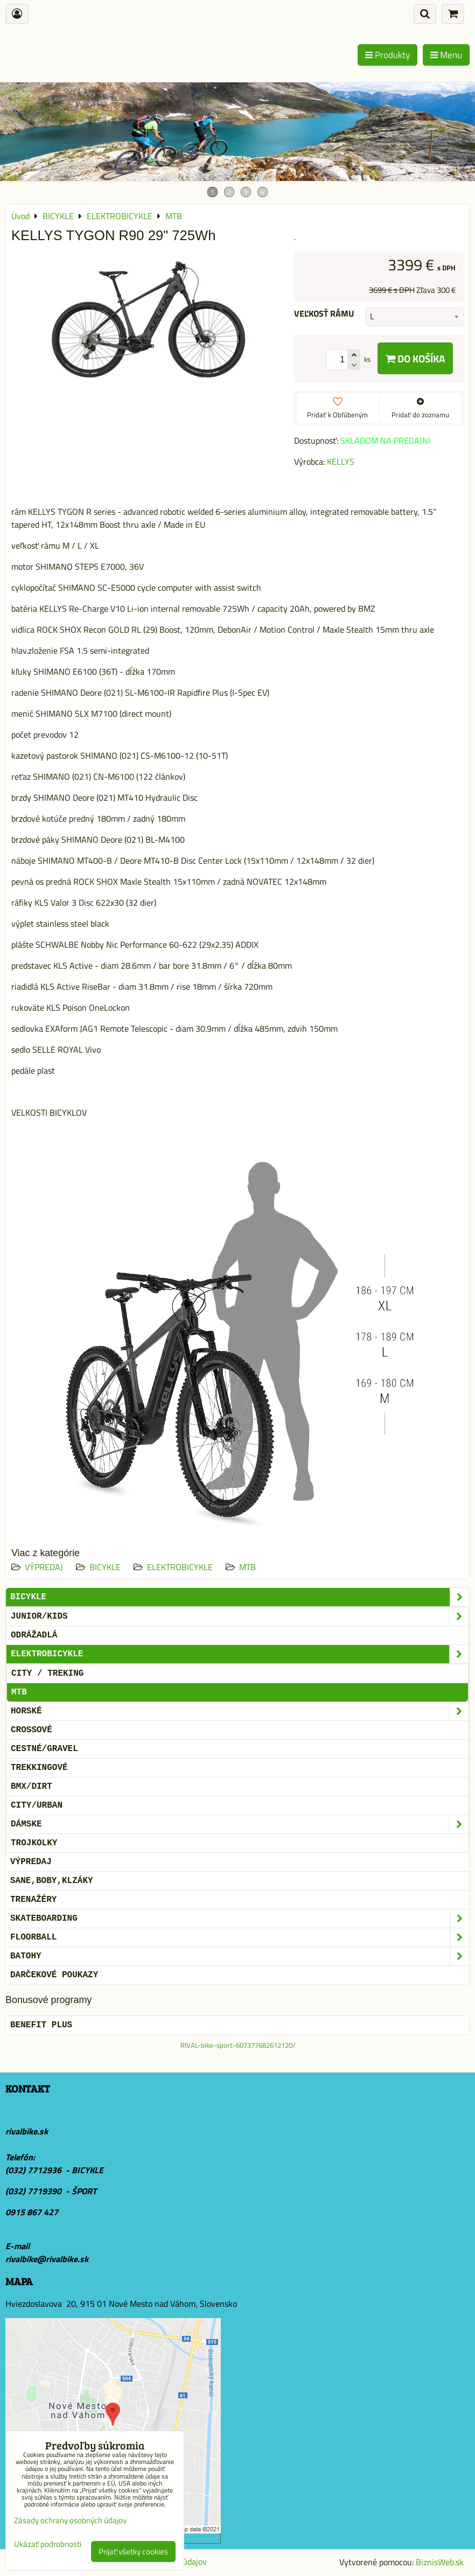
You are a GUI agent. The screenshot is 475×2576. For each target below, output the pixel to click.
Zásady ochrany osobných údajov (70, 2520)
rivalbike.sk (26, 2131)
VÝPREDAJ (44, 1566)
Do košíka (415, 358)
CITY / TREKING (47, 1673)
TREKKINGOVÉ (39, 1768)
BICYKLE (105, 1566)
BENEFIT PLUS (41, 2025)
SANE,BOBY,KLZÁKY (51, 1881)
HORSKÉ (240, 1711)
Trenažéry (33, 1900)
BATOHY (239, 1956)
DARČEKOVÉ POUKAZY (54, 1975)
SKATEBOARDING (239, 1918)
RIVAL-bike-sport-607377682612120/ (237, 2045)
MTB (247, 1566)
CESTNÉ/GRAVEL (44, 1749)
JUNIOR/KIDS (240, 1616)
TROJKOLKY (34, 1843)
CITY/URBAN (36, 1805)
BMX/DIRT (31, 1786)
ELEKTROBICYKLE (180, 1566)
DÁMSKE (240, 1824)
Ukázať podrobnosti (47, 2544)
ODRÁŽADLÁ (34, 1635)
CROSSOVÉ (31, 1730)
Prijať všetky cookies (133, 2551)
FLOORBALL (239, 1937)
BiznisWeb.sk (440, 2562)
